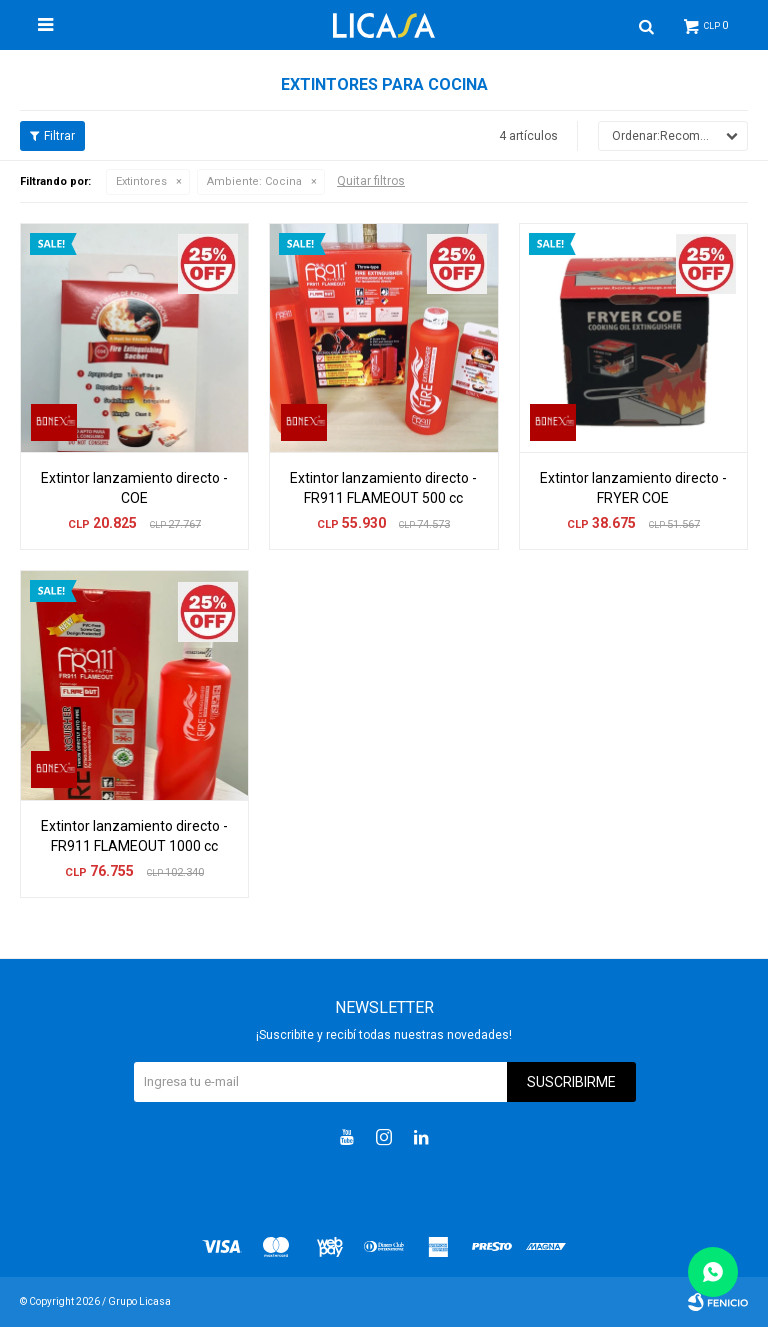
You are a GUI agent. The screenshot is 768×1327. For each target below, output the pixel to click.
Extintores (141, 181)
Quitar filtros (371, 181)
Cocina (254, 181)
